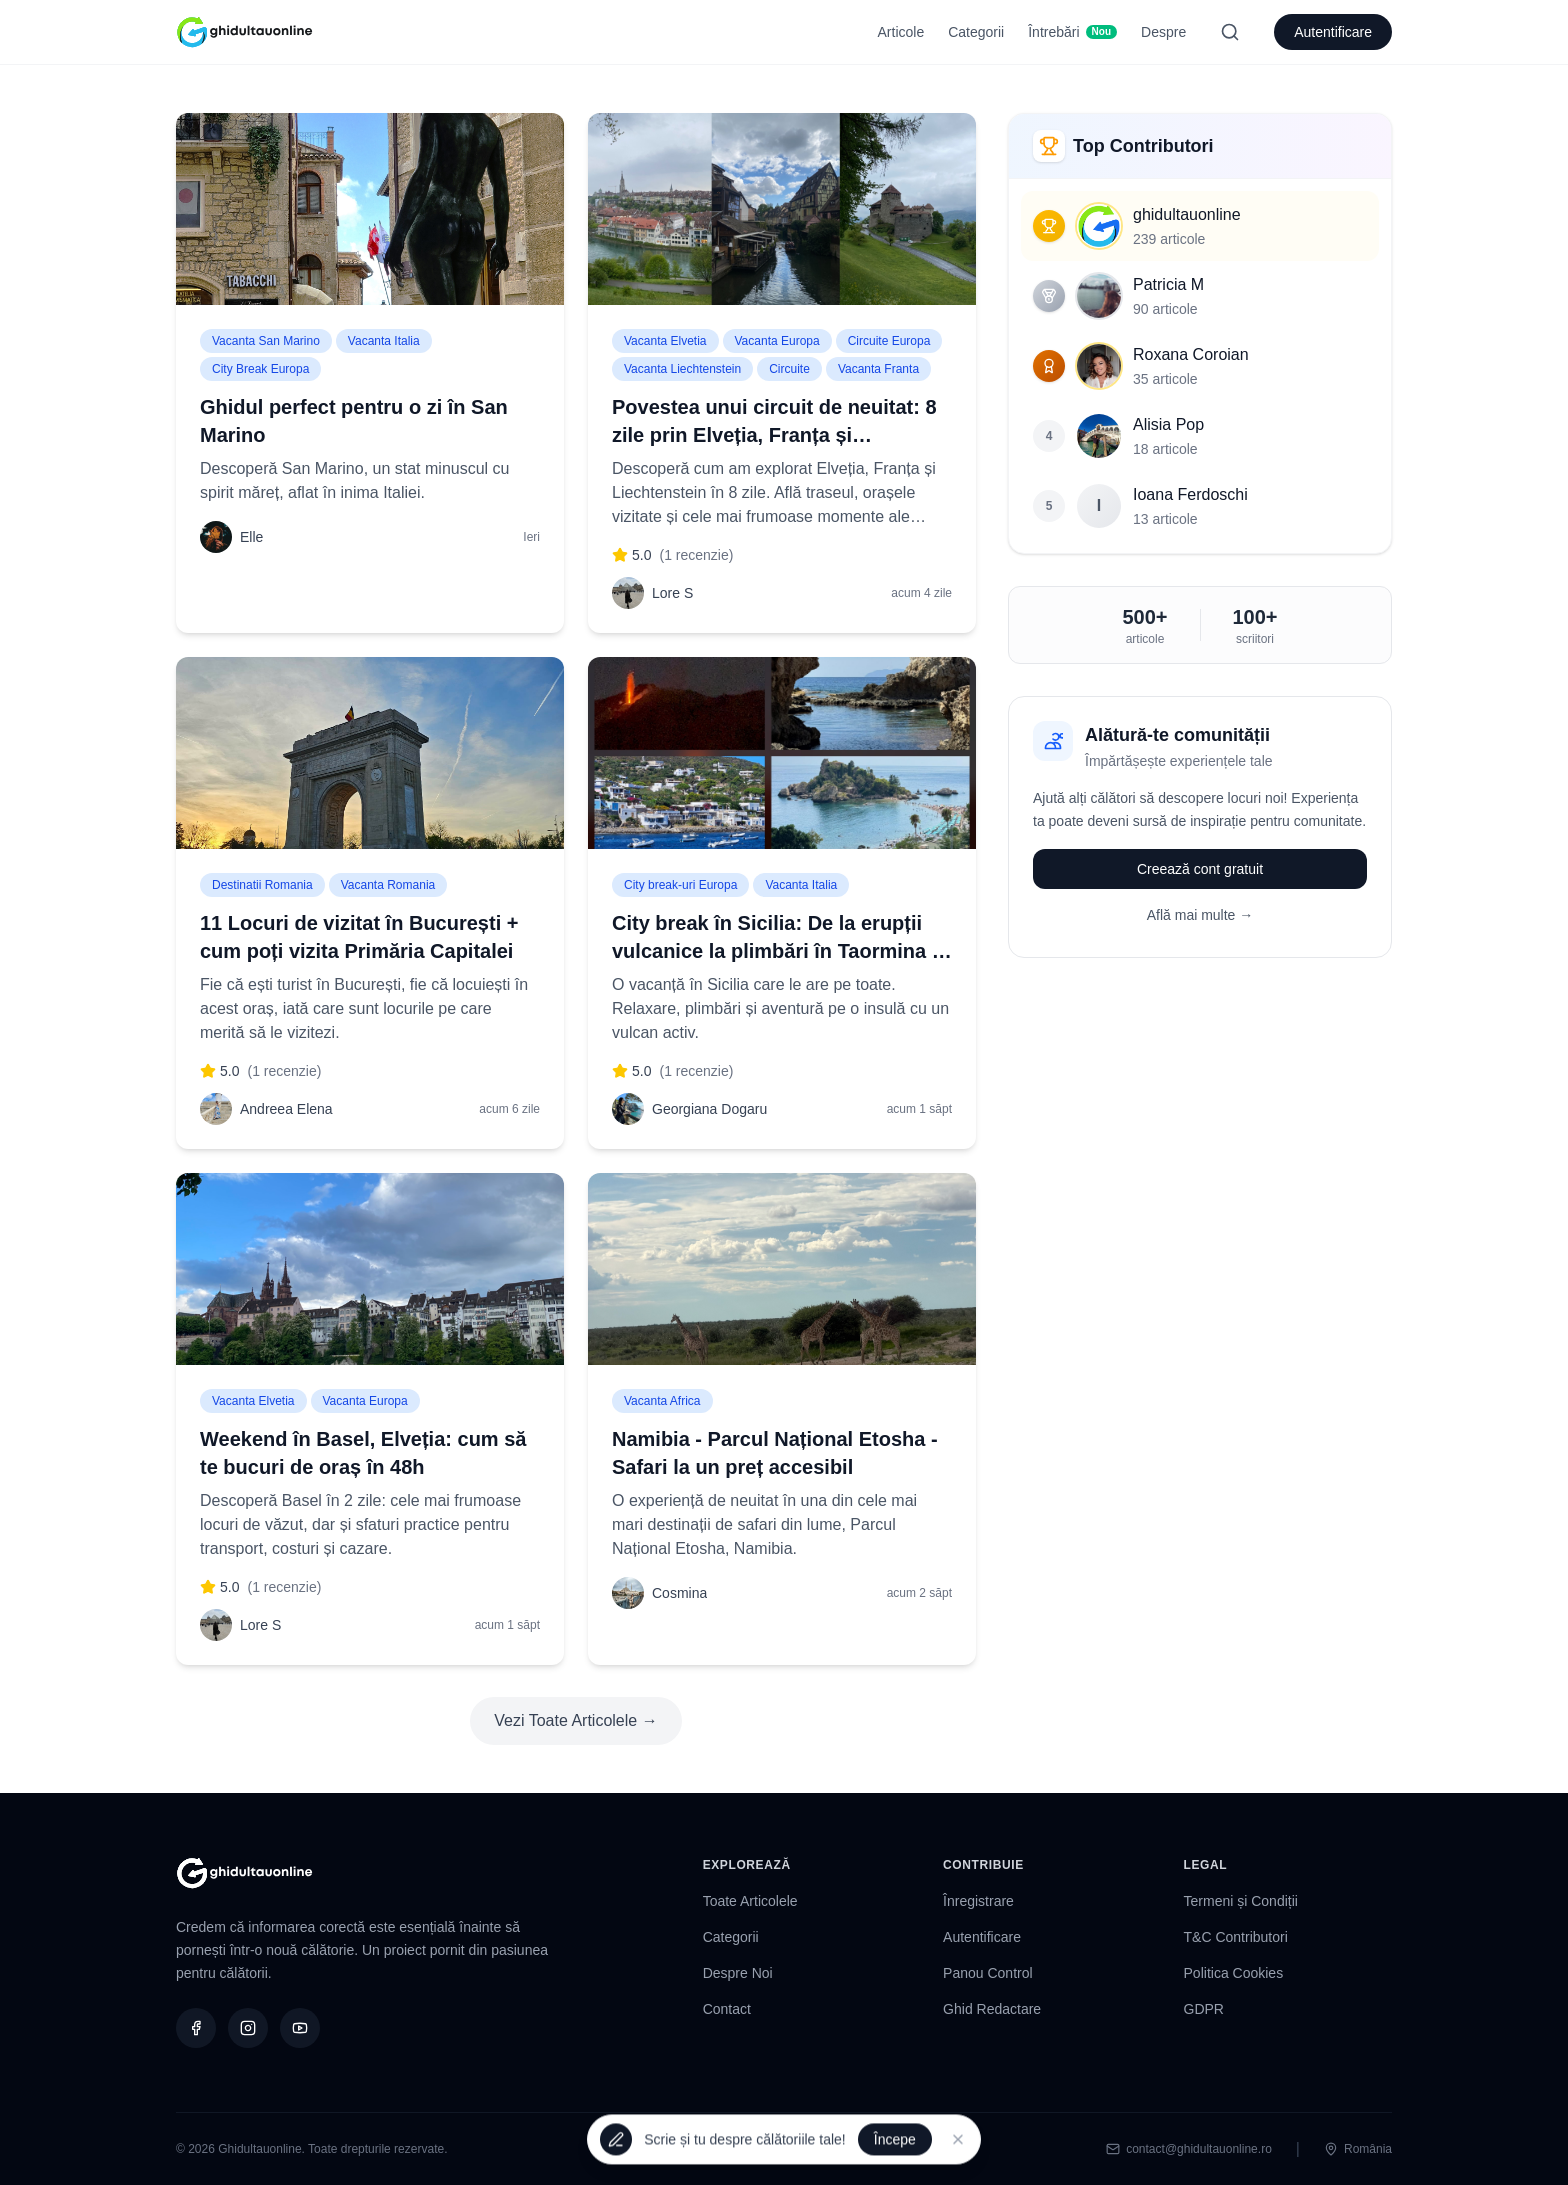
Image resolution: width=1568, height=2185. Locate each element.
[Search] (1230, 32)
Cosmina (679, 1593)
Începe (895, 2140)
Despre (1163, 32)
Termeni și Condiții (1241, 1901)
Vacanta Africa (662, 1401)
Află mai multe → (1200, 915)
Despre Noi (738, 1973)
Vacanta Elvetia (665, 341)
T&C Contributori (1236, 1937)
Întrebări (1072, 32)
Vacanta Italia (384, 341)
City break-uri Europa (680, 885)
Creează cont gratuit (1200, 869)
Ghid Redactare (992, 2009)
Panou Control (988, 1973)
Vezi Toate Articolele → (575, 1720)
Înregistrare (978, 1901)
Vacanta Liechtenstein (682, 369)
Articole (901, 32)
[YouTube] (300, 2028)
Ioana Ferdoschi (1190, 494)
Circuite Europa (889, 341)
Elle (251, 537)
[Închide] (958, 2140)
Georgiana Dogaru (709, 1109)
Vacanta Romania (388, 885)
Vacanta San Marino (266, 341)
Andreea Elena (286, 1109)
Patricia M (1168, 284)
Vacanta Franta (878, 369)
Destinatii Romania (262, 885)
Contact (727, 2009)
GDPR (1204, 2009)
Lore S (672, 593)
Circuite (789, 369)
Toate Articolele (750, 1901)
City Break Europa (260, 369)
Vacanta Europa (777, 341)
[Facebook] (196, 2028)
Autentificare (1333, 32)
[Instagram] (248, 2028)
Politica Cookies (1234, 1973)
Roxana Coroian (1191, 354)
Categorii (976, 32)
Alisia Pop (1168, 424)
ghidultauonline (1187, 214)
